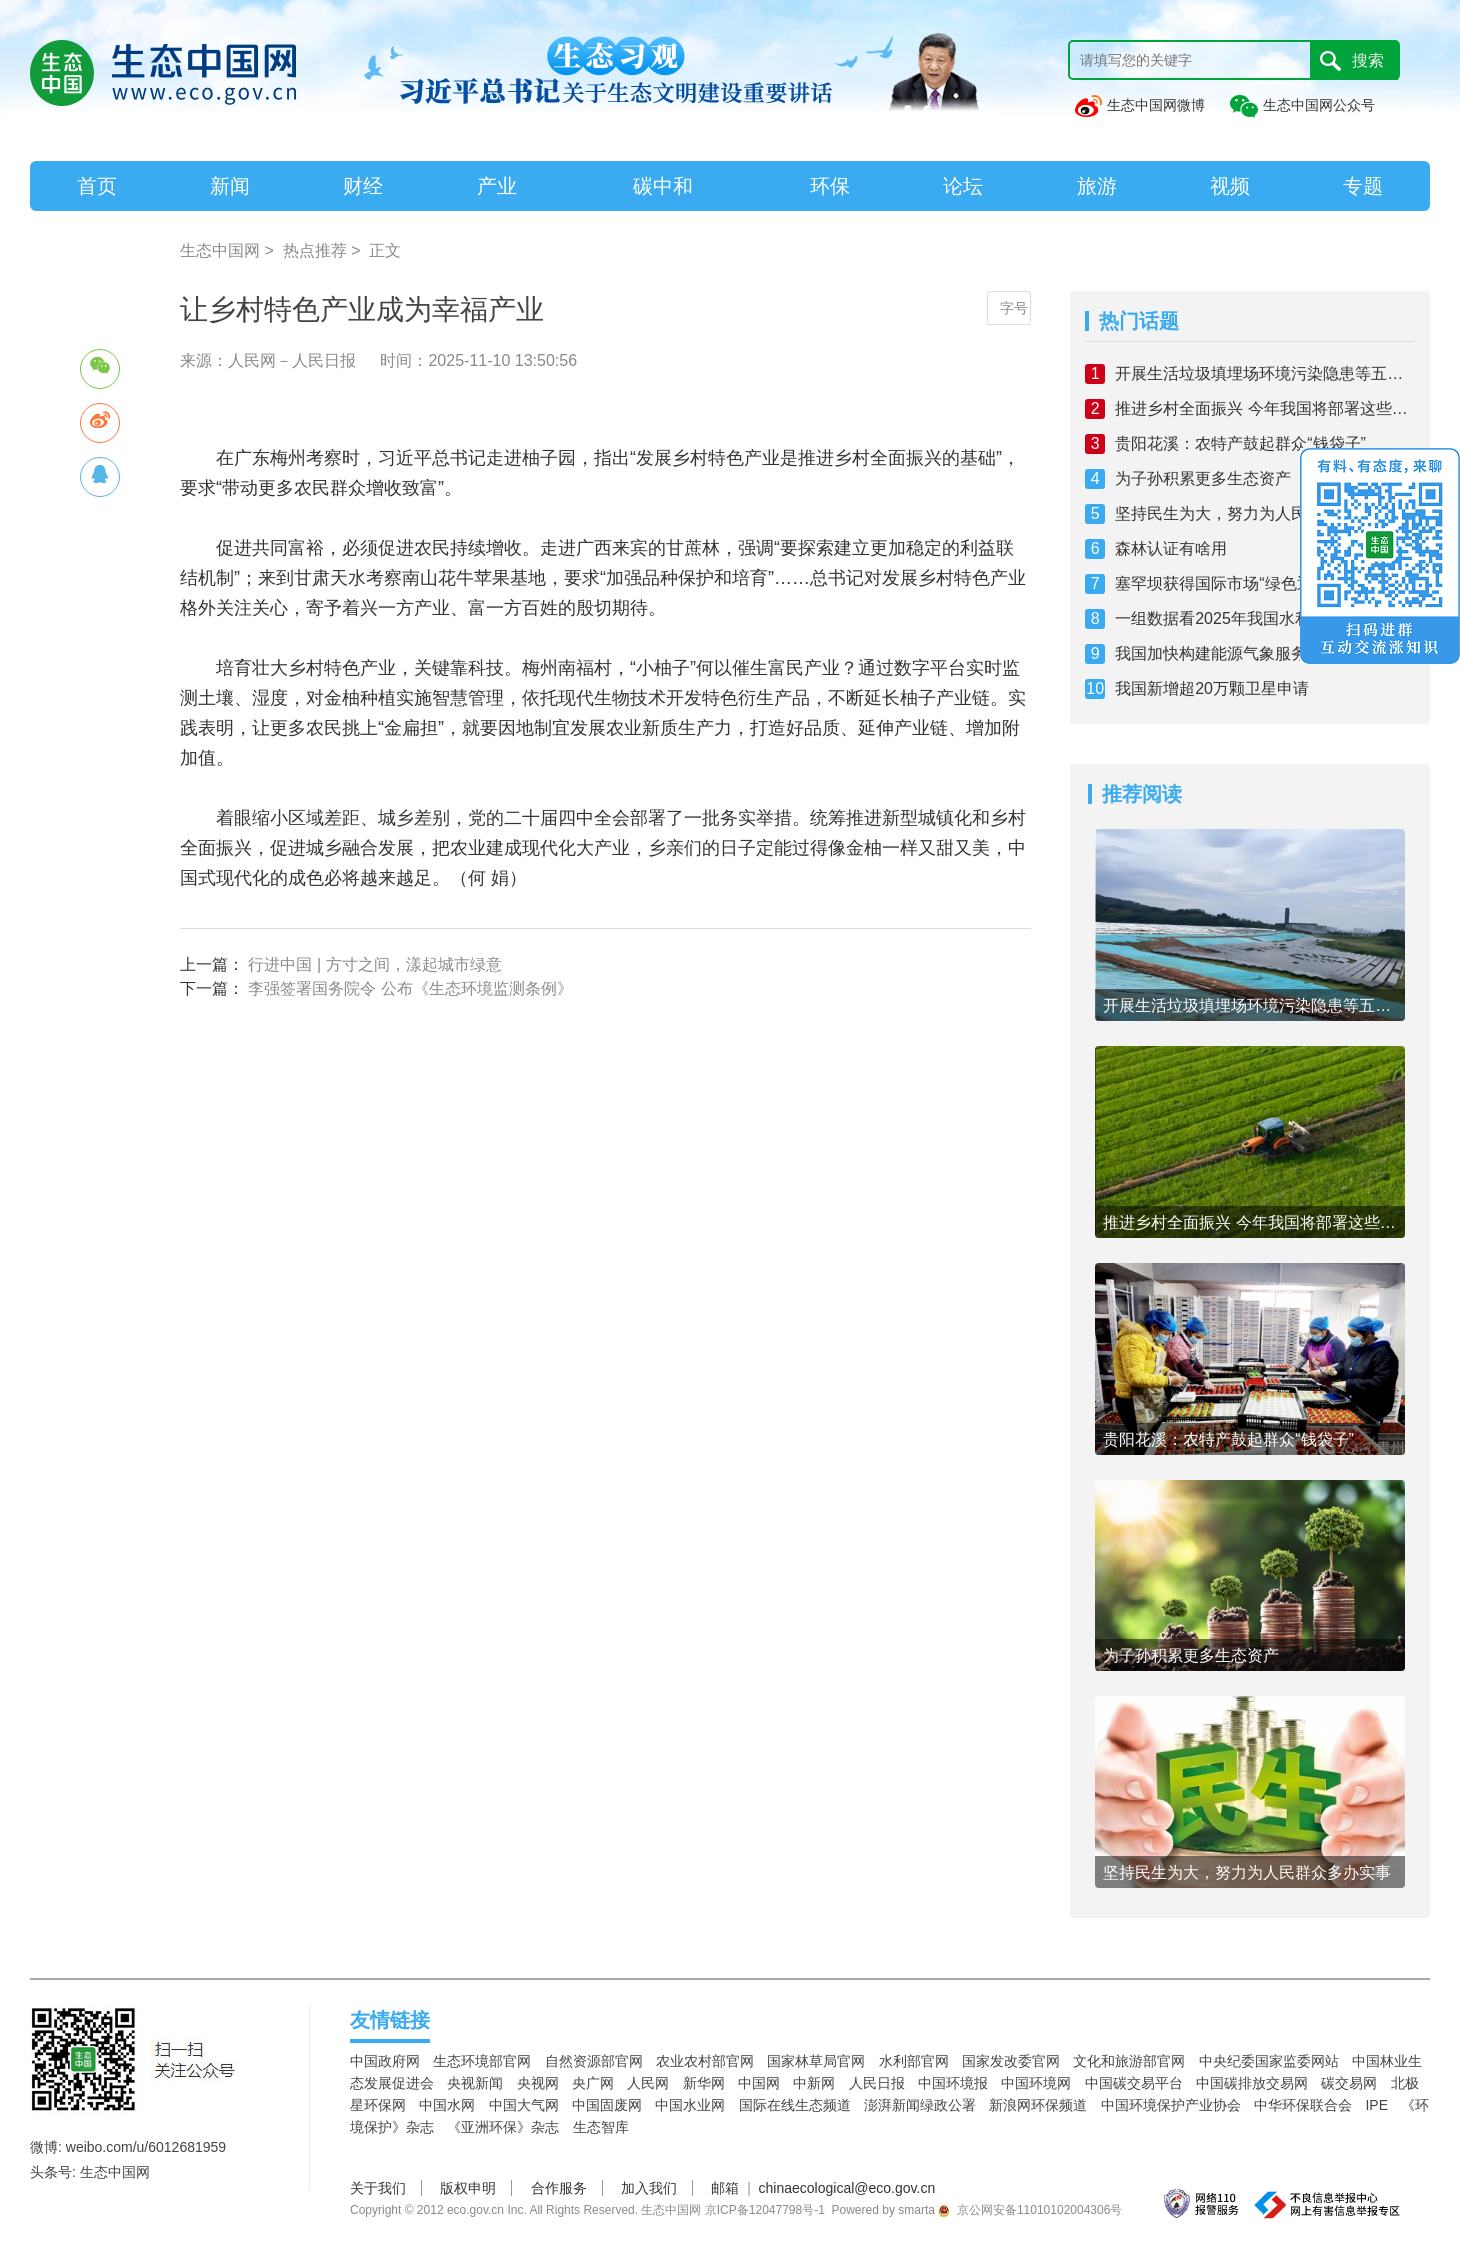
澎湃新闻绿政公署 (920, 2105)
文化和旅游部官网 (1129, 2061)
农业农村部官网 (705, 2061)
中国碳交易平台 (1134, 2083)
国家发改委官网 (1011, 2061)
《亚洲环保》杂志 (503, 2127)
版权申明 (468, 2188)
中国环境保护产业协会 (1171, 2105)
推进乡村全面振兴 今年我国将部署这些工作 (1265, 408)
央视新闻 (475, 2083)
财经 (363, 186)
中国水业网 (690, 2105)
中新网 (814, 2083)
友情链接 (390, 2020)
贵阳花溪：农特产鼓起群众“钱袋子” (1240, 443)
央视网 (538, 2083)
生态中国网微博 (1139, 105)
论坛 (963, 186)
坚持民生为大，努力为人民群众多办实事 (1259, 513)
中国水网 (447, 2105)
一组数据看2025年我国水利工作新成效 (1253, 618)
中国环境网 (1036, 2083)
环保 (830, 186)
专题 (1363, 186)
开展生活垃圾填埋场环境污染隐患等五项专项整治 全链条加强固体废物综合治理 (1265, 373)
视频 (1230, 186)
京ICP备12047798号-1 (765, 2210)
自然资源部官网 (594, 2061)
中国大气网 (524, 2105)
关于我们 (378, 2188)
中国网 (759, 2083)
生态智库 (601, 2127)
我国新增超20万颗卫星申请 (1212, 688)
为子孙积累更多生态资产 (1203, 478)
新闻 (230, 186)
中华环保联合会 (1303, 2105)
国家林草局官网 (816, 2061)
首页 (97, 186)
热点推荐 (315, 250)
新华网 (704, 2083)
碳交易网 (1349, 2083)
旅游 (1097, 186)
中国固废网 (607, 2105)
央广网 (593, 2083)
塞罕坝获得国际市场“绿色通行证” (1232, 583)
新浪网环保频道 (1038, 2105)
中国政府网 (385, 2061)
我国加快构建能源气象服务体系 (1227, 653)
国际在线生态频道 (795, 2105)
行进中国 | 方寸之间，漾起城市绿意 (374, 964)
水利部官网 (914, 2061)
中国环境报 (953, 2083)
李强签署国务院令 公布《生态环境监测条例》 (410, 988)
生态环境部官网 (482, 2061)
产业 (497, 186)
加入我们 (649, 2188)
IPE (1376, 2105)
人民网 (648, 2083)
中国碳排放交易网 (1252, 2083)
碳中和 (663, 186)
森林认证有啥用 (1171, 548)
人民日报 (877, 2083)
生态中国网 (220, 250)
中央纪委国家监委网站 (1269, 2061)
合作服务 (559, 2188)
